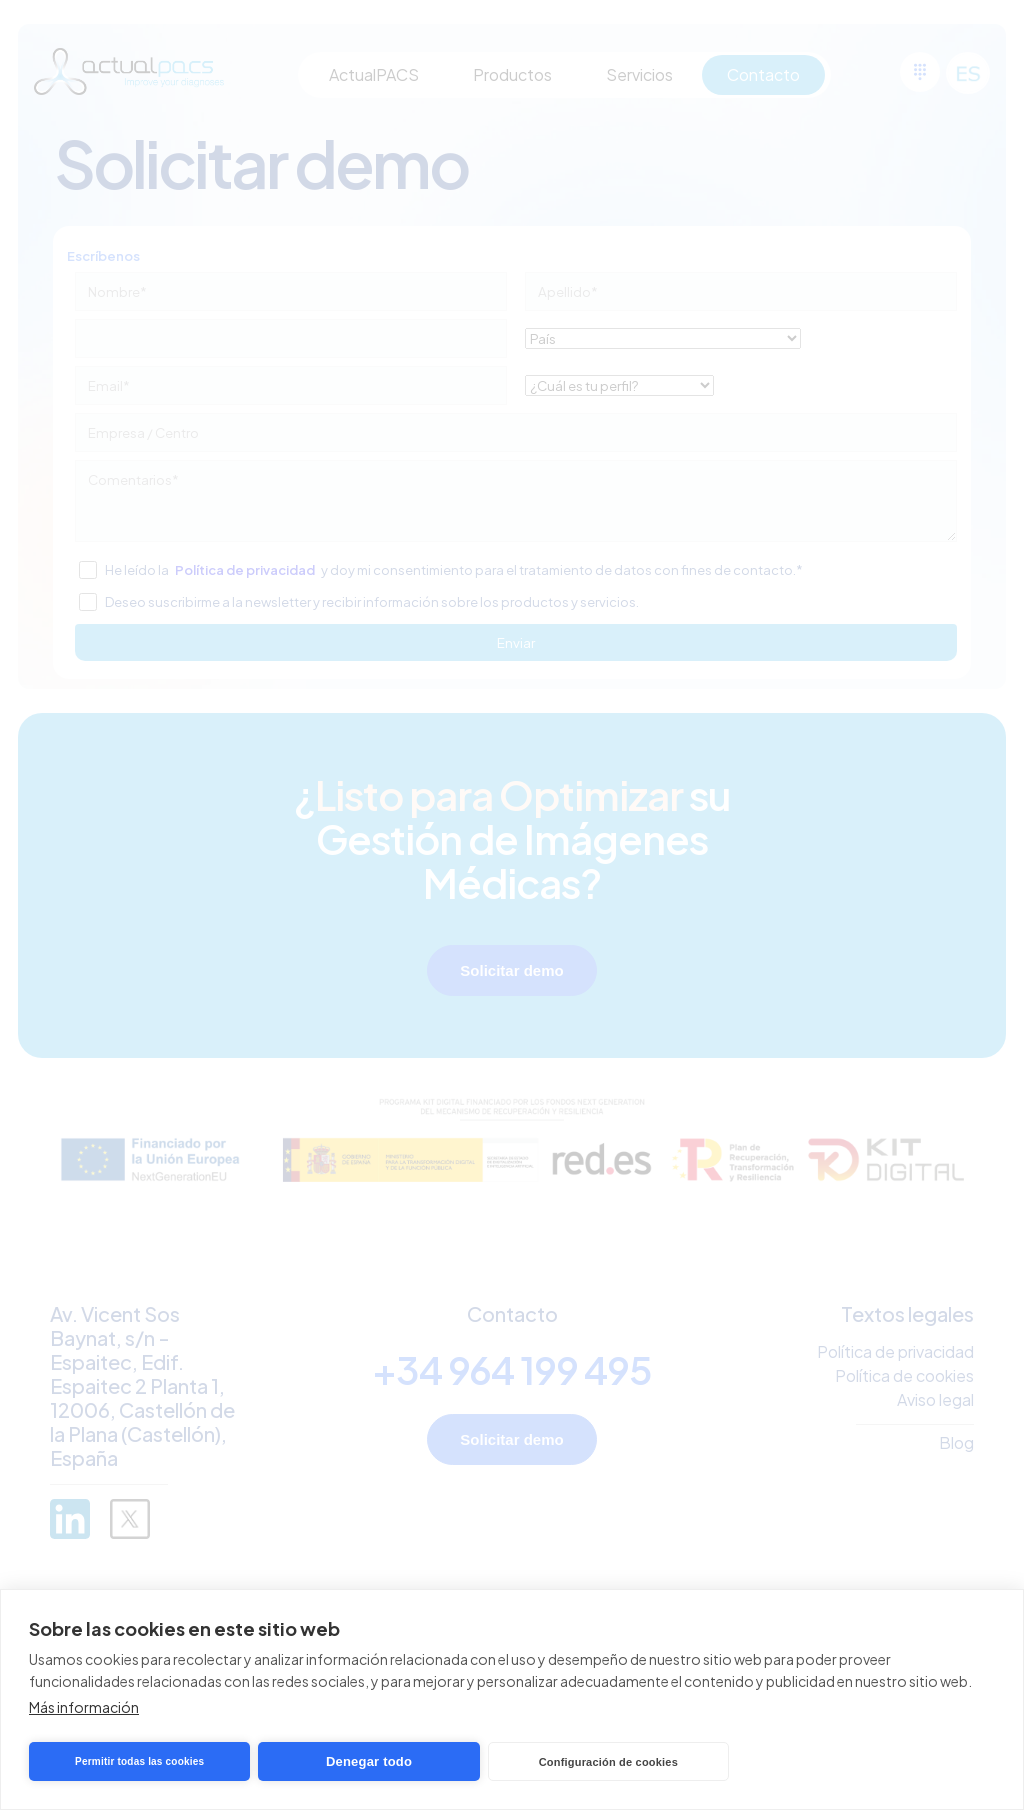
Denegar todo (369, 1761)
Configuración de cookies (608, 1762)
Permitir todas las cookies (139, 1761)
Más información (84, 1707)
